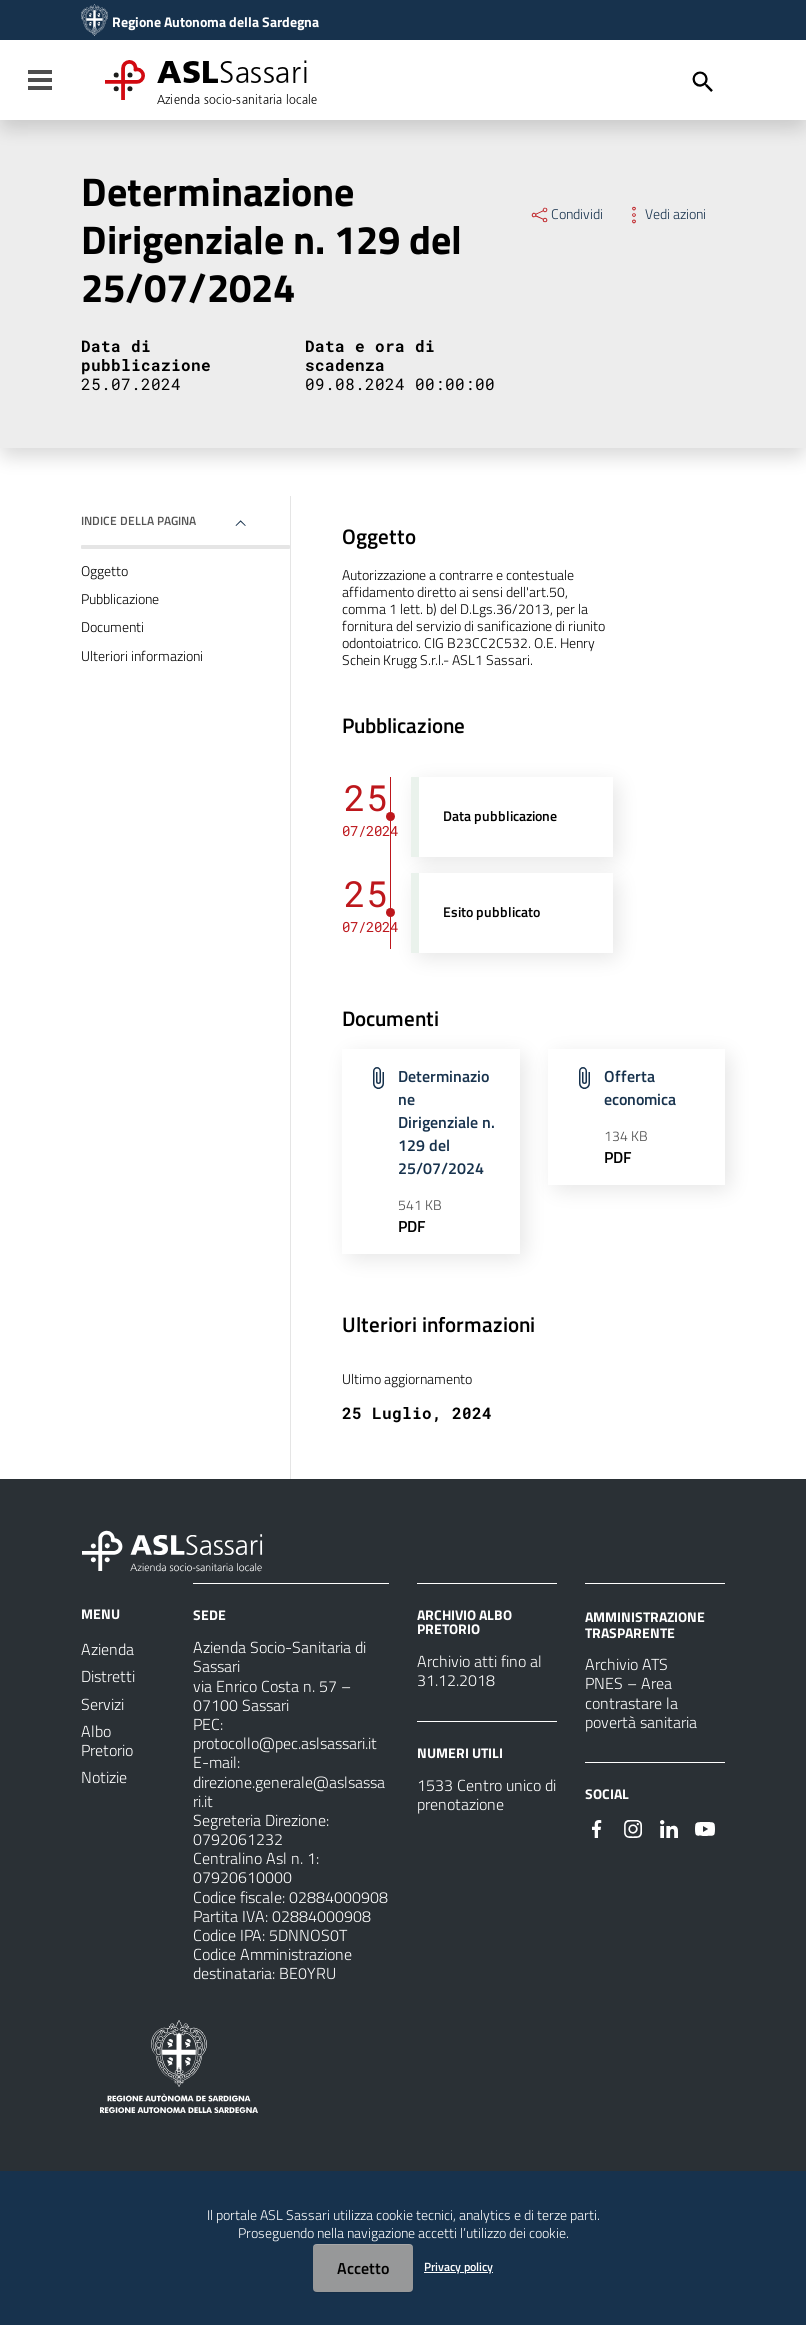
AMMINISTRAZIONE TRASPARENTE (645, 1624)
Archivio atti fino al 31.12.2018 (479, 1670)
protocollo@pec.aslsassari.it (285, 1743)
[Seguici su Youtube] (705, 1827)
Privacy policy (458, 2266)
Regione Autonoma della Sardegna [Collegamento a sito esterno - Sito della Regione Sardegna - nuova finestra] (215, 22)
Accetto (363, 2268)
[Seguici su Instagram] (633, 1827)
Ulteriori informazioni (142, 656)
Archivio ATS (626, 1664)
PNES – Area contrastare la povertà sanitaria (641, 1702)
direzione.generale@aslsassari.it (289, 1791)
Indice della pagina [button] (138, 520)
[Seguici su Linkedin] (669, 1827)
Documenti (112, 627)
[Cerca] (703, 82)
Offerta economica (640, 1087)
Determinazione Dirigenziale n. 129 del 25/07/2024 (446, 1121)
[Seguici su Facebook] (597, 1827)
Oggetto (104, 571)
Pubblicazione (120, 599)
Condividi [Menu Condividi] (566, 214)
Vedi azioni (664, 214)
